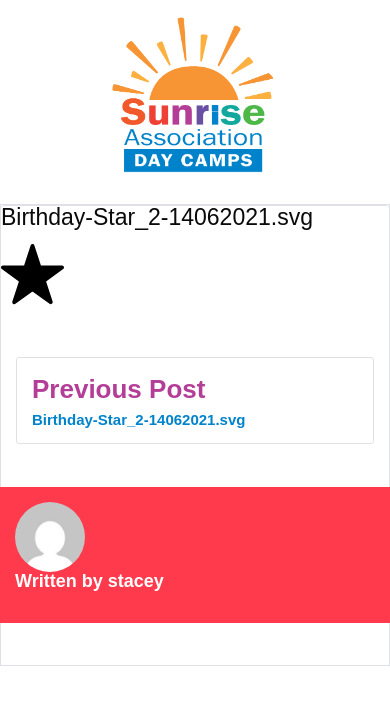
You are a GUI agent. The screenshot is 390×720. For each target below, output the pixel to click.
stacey (136, 581)
